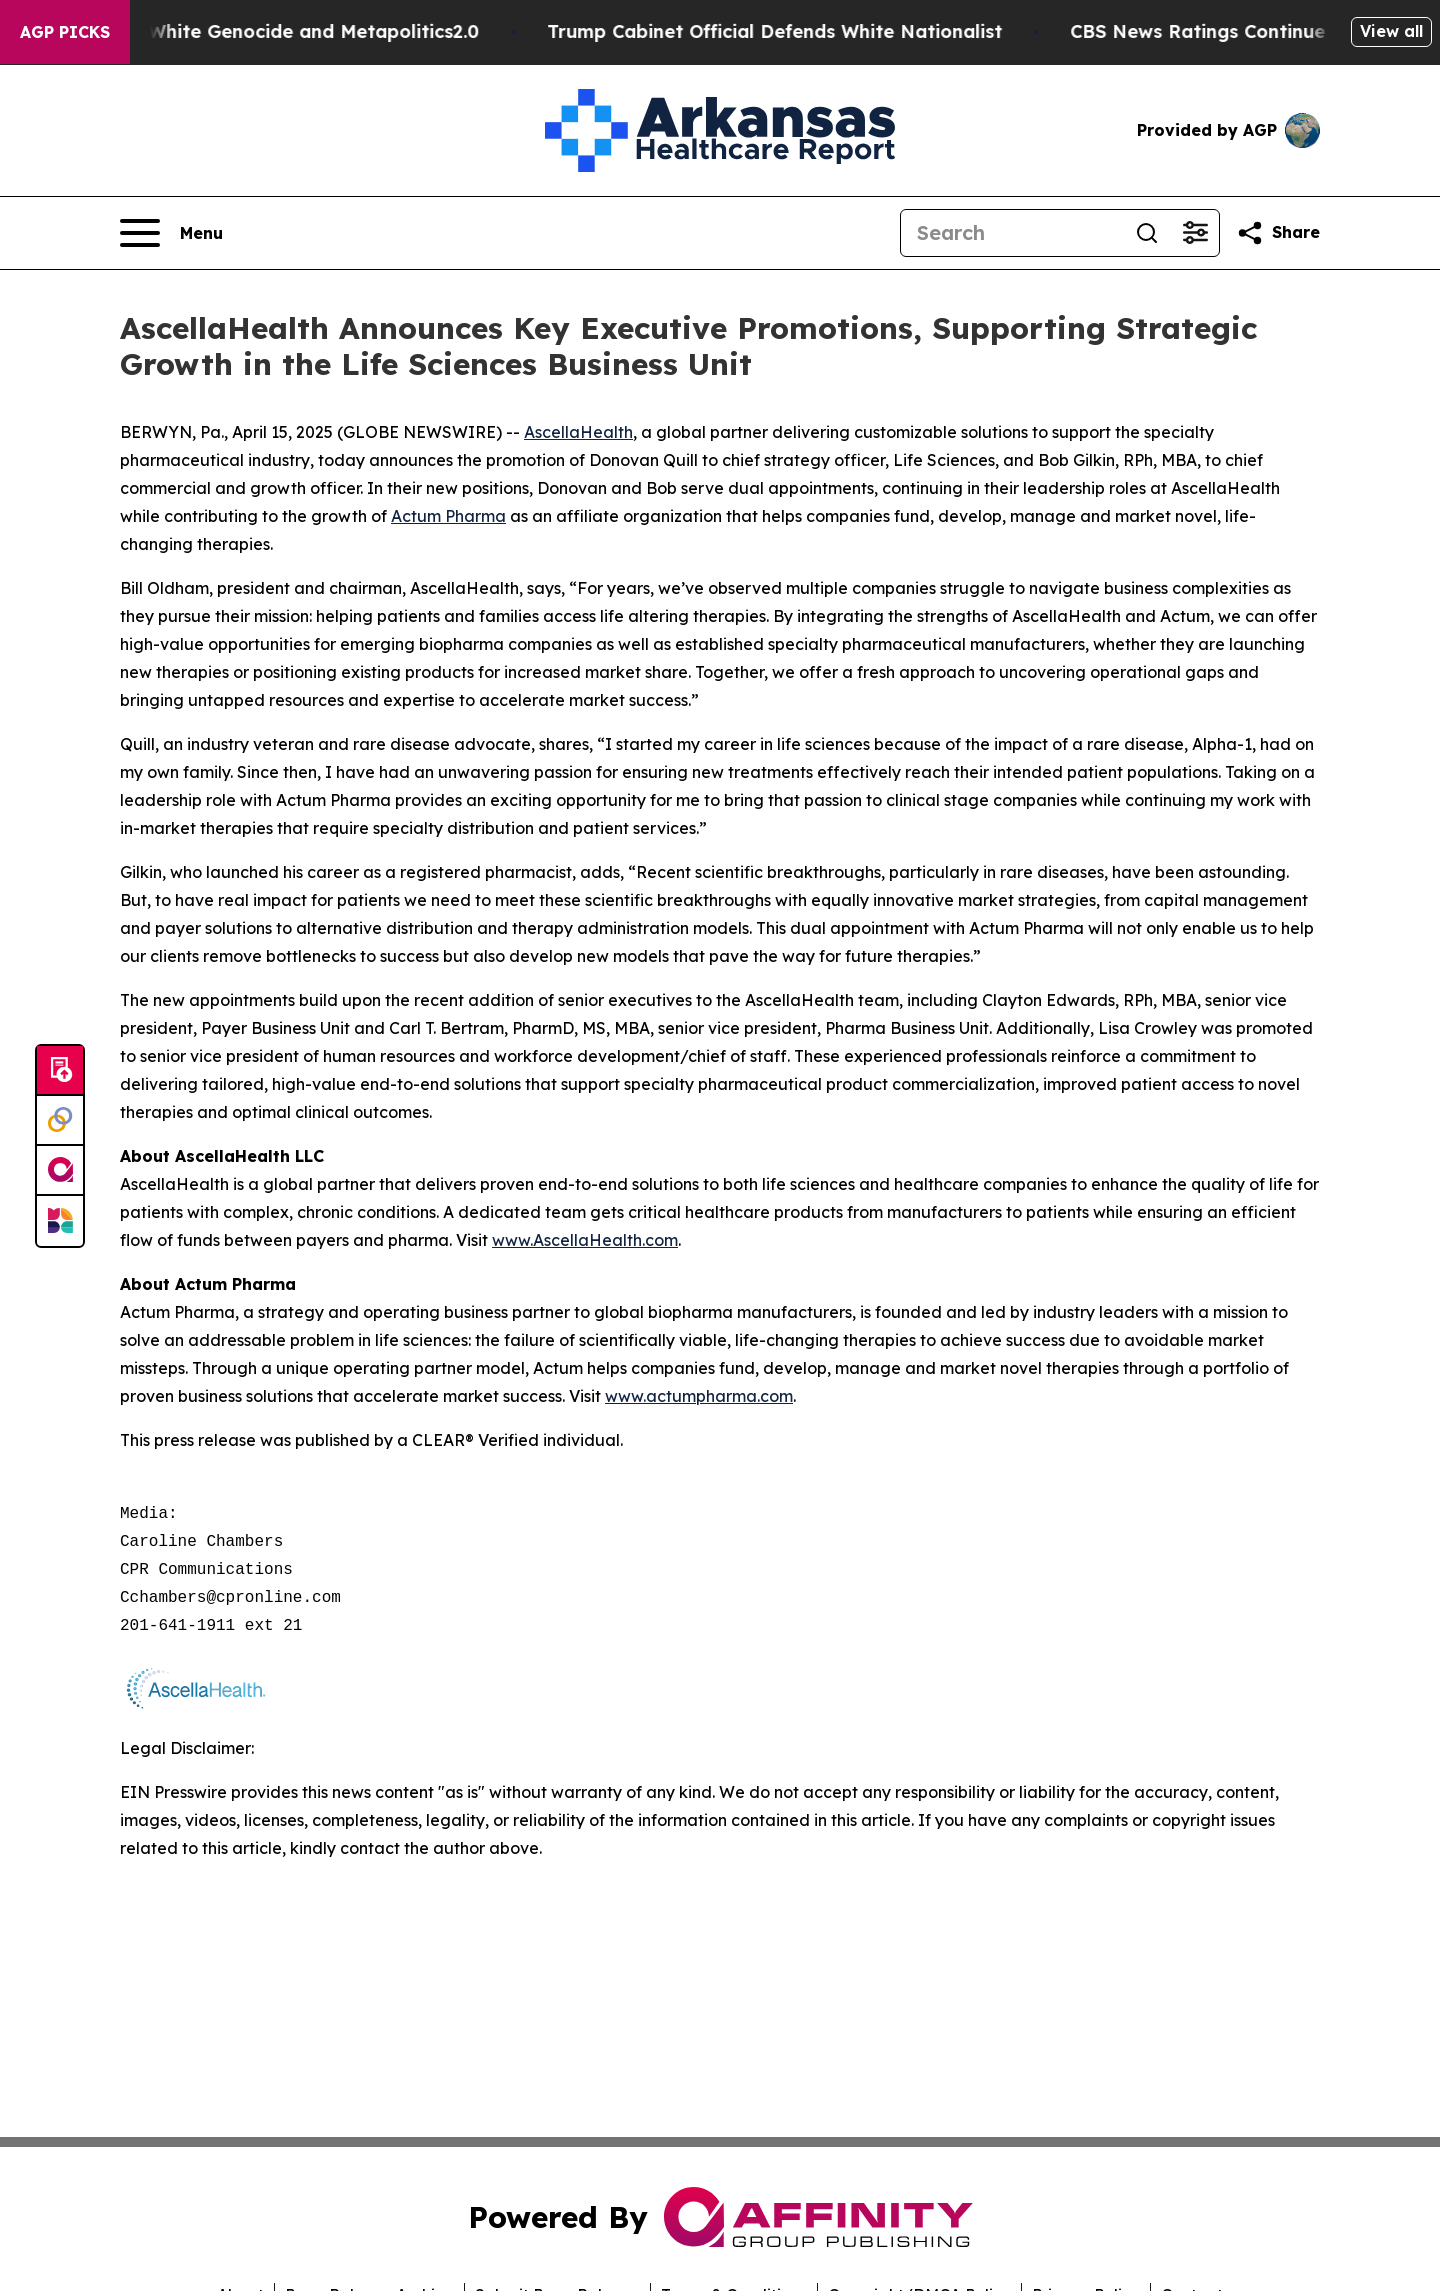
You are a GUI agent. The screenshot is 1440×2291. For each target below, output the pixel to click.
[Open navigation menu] (171, 233)
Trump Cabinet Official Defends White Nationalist (803, 31)
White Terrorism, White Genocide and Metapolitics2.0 (263, 31)
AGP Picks (65, 32)
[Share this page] (1278, 233)
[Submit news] (60, 1071)
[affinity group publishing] (60, 1171)
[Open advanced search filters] (1195, 233)
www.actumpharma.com (699, 1396)
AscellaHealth (578, 432)
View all (1391, 31)
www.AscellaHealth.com (585, 1240)
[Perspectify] (60, 1121)
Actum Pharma (448, 516)
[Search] (1012, 233)
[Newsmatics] (60, 1221)
